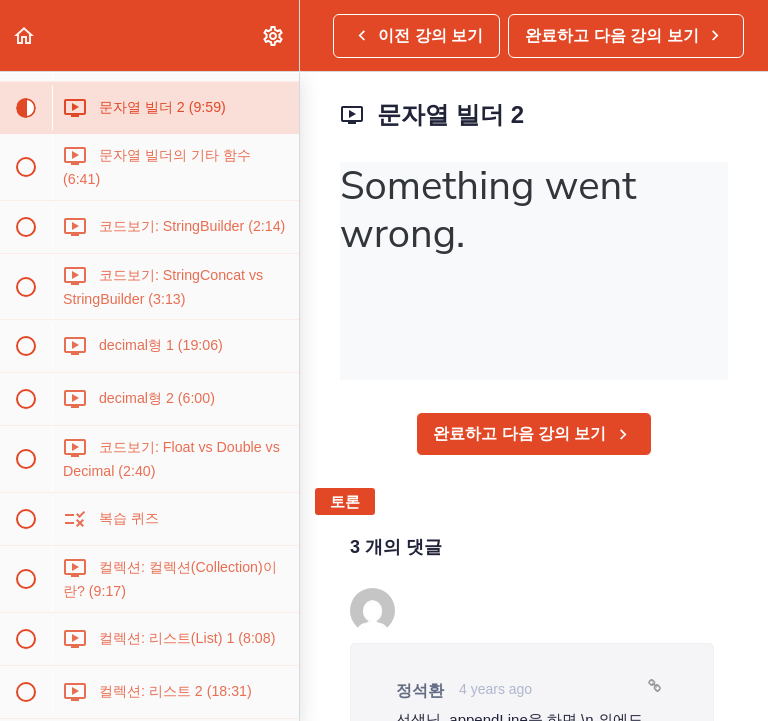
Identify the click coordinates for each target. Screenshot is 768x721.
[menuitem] (274, 35)
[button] (25, 35)
